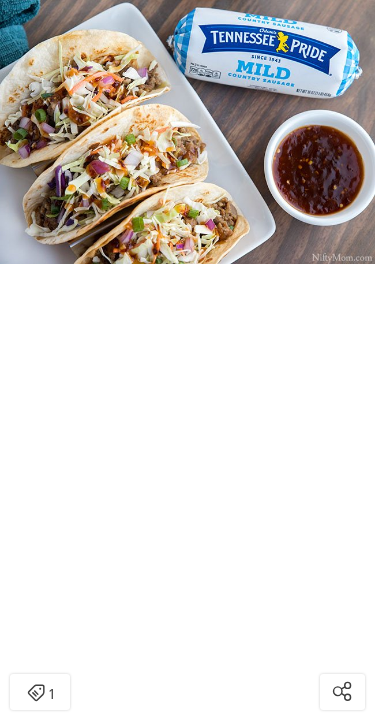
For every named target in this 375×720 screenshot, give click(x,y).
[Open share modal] (342, 692)
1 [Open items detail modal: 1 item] (40, 694)
